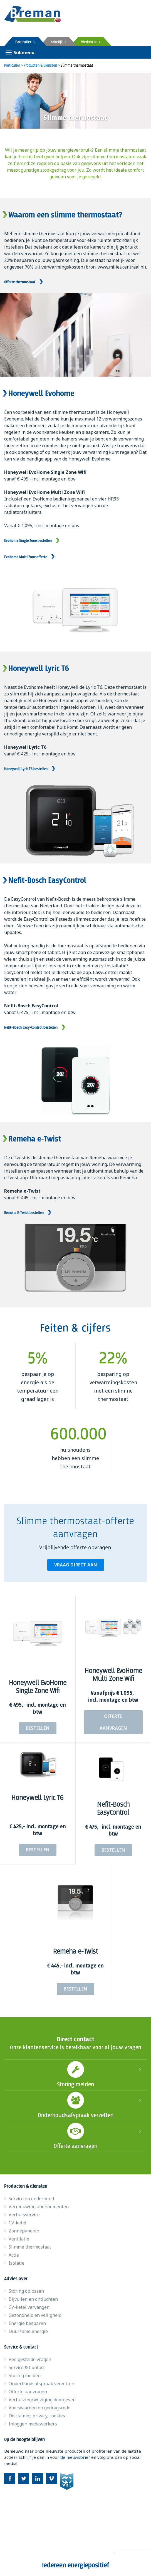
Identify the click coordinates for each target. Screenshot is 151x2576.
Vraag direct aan (75, 1565)
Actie (14, 2255)
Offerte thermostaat (19, 282)
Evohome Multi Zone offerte (25, 557)
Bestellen (37, 1728)
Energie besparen (27, 2323)
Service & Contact (27, 2367)
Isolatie (16, 2263)
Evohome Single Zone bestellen (28, 540)
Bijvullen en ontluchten (33, 2299)
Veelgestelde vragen (30, 2359)
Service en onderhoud (31, 2199)
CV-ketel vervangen (29, 2307)
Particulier (25, 42)
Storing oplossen (26, 2291)
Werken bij (90, 42)
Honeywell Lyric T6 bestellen (26, 769)
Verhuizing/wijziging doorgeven (42, 2400)
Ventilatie (19, 2239)
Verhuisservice (24, 2215)
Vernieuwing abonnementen (39, 2207)
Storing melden (75, 2074)
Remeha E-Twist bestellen (24, 1212)
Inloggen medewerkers (33, 2424)
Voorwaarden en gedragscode (39, 2408)
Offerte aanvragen (113, 1722)
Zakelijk (58, 42)
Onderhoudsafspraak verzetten (75, 2105)
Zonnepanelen (24, 2231)
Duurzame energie (28, 2331)
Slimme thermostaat (30, 2247)
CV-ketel (17, 2223)
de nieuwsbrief (75, 2457)
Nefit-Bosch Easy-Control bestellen (31, 1027)
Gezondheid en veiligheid (35, 2315)
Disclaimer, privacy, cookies (37, 2416)
